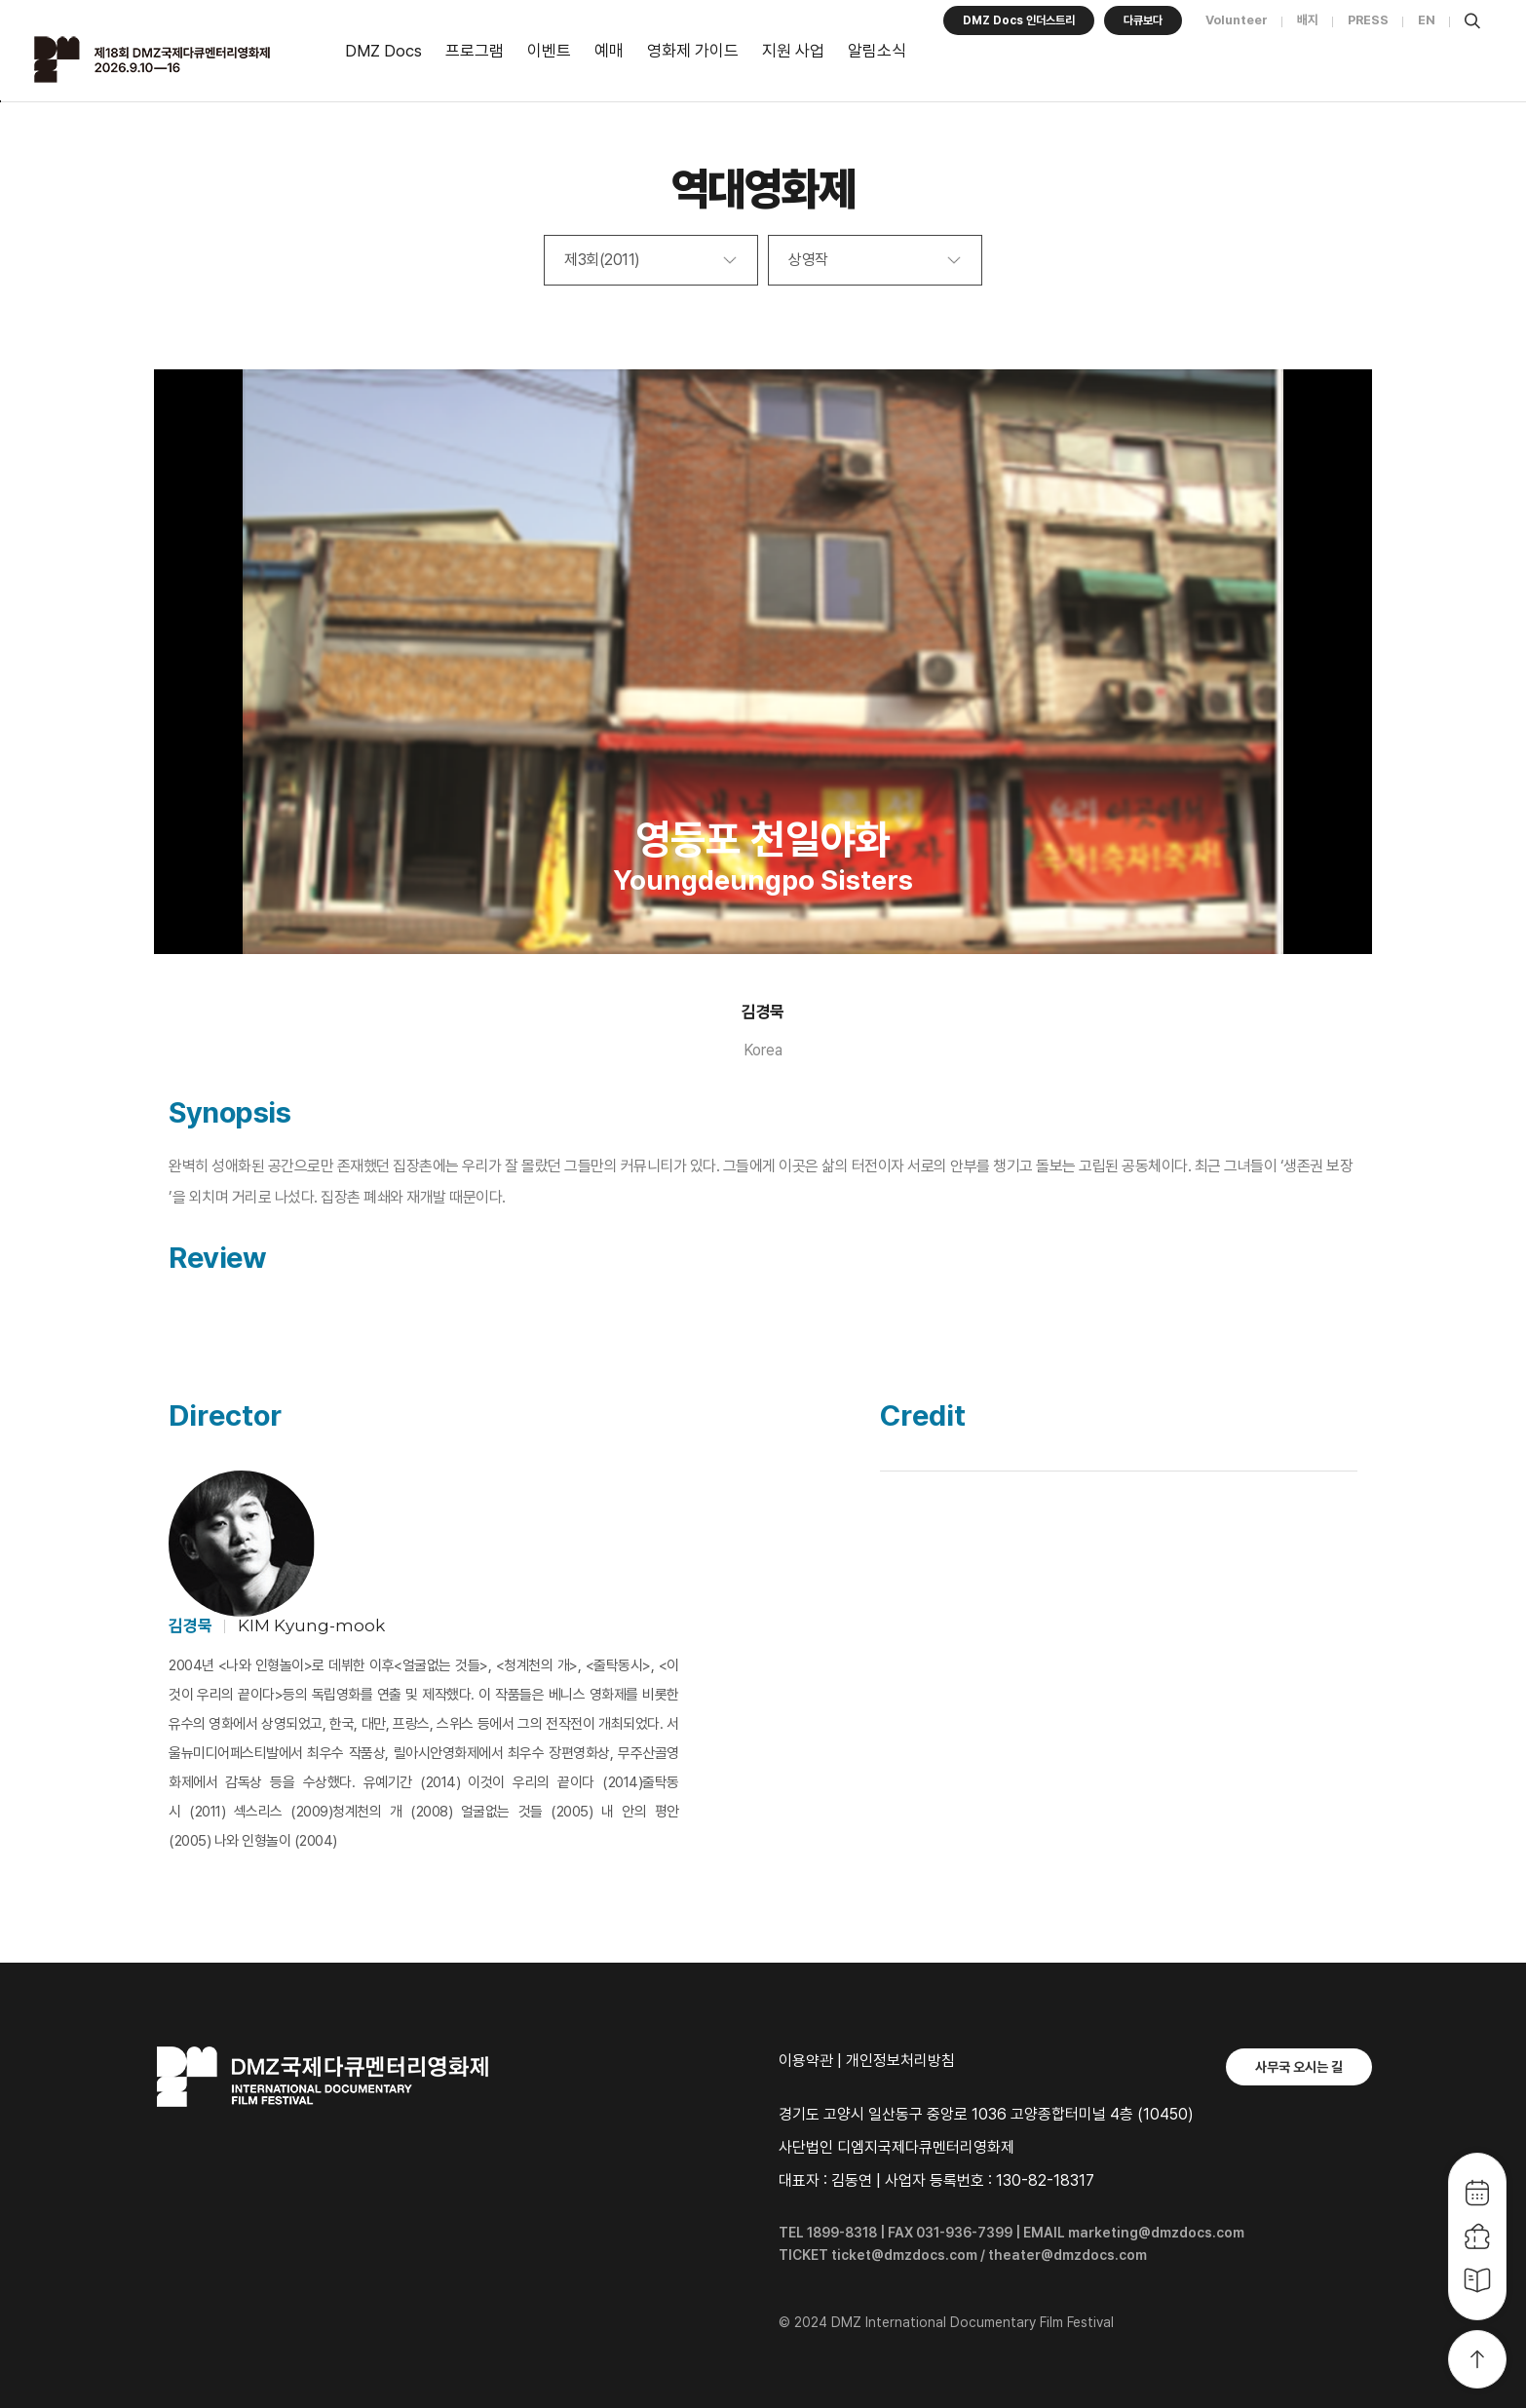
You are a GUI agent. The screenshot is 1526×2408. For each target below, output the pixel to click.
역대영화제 (763, 188)
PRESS (1368, 20)
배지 (1307, 20)
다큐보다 (1143, 20)
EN (1426, 20)
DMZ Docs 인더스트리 (1019, 20)
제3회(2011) (602, 259)
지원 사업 (793, 50)
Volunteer (1236, 20)
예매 (609, 50)
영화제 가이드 (693, 50)
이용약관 (806, 2060)
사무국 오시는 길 (1299, 2067)
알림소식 (877, 50)
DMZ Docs (383, 50)
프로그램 (474, 50)
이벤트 (549, 50)
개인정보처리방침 (900, 2060)
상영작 (808, 259)
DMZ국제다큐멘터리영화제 (177, 59)
